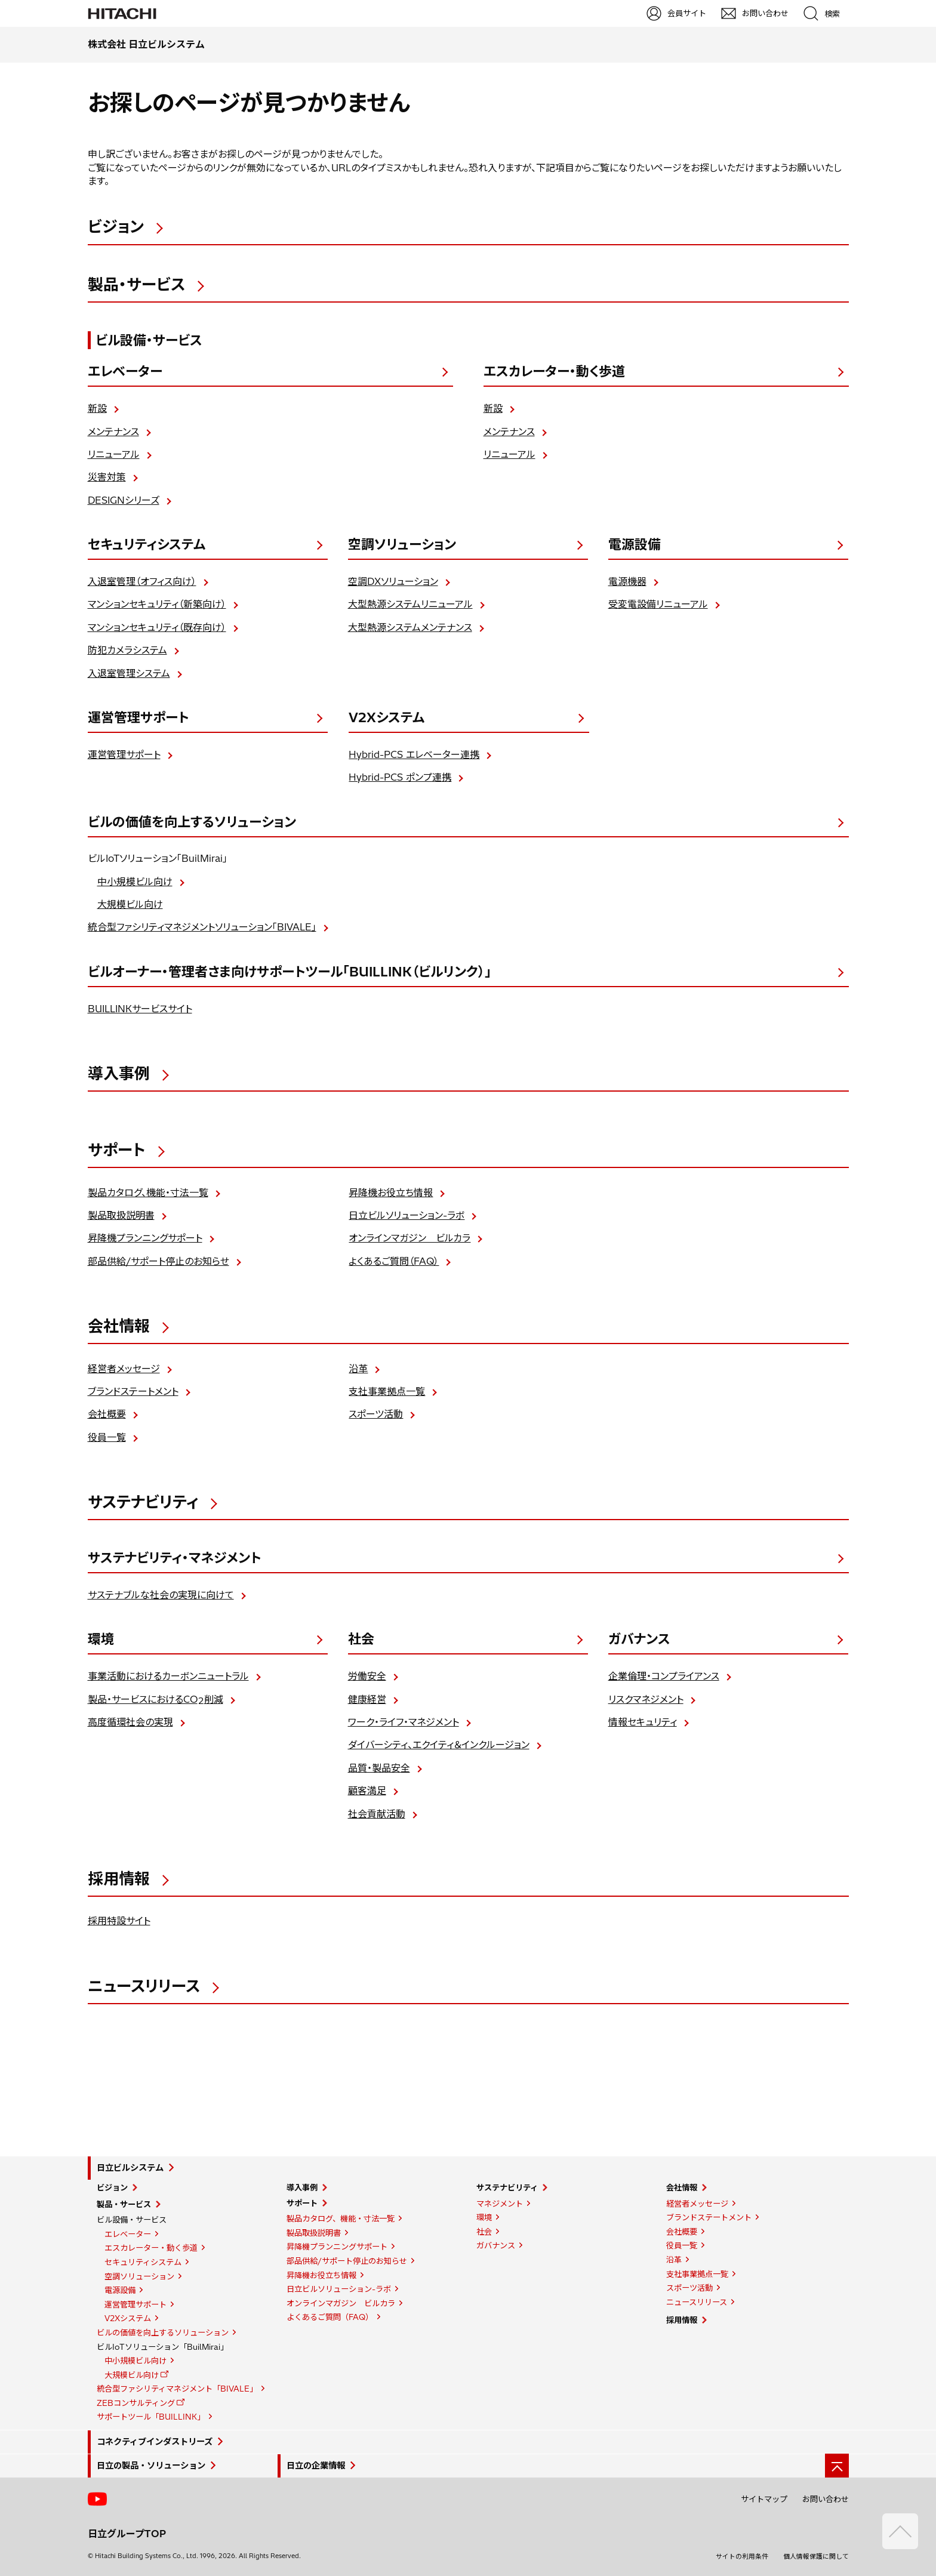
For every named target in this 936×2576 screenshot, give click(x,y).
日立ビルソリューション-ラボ (406, 1215)
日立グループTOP (127, 2534)
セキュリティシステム (146, 544)
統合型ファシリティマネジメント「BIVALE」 (177, 2388)
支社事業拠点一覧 (387, 1391)
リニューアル (114, 454)
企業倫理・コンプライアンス (663, 1676)
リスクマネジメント (645, 1699)
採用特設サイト (119, 1921)
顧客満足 (367, 1791)
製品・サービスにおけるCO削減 (155, 1699)
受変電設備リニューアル (658, 604)
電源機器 (627, 581)
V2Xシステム (386, 717)
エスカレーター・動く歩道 (554, 371)
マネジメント (499, 2203)
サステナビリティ (507, 2187)
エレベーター (125, 371)
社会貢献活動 (376, 1814)
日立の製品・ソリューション (151, 2465)
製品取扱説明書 (121, 1215)
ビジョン (112, 2187)
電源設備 (634, 544)
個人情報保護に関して (816, 2556)
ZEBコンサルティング (136, 2403)
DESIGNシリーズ (123, 500)
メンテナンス (113, 431)
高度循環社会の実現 (130, 1722)
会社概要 (107, 1414)
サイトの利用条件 (742, 2556)
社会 (361, 1639)
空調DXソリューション (393, 581)
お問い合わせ (825, 2499)
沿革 (358, 1369)
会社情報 (681, 2187)
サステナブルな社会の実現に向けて (161, 1595)
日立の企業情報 (316, 2465)
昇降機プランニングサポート (145, 1238)
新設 (97, 408)
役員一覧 (107, 1437)
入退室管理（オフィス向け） (142, 581)
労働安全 (367, 1676)
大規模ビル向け (130, 904)
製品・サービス (124, 2204)
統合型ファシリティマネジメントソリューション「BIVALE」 (202, 927)
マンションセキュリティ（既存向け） (157, 627)
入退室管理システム (129, 673)
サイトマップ (764, 2499)
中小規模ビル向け (135, 882)
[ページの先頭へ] (837, 2466)
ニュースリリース (696, 2302)
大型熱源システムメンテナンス (410, 627)
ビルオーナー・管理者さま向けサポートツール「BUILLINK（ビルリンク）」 (289, 971)
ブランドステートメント (133, 1391)
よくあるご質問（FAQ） (394, 1261)
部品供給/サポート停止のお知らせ (158, 1261)
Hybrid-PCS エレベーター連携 (414, 754)
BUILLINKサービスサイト (140, 1009)
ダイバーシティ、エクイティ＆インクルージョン (438, 1745)
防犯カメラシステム (127, 650)
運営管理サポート (138, 717)
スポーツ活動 (376, 1414)
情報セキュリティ (642, 1722)
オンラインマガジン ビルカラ (409, 1238)
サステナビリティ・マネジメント (174, 1557)
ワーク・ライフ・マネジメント (403, 1722)
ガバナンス (639, 1639)
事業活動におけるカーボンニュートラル (168, 1676)
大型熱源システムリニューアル (410, 604)
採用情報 (681, 2320)
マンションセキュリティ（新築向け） (157, 604)
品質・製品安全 (379, 1768)
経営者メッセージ (124, 1369)
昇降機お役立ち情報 (391, 1192)
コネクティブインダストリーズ (155, 2441)
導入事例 (302, 2187)
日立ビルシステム (130, 2167)
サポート (302, 2203)
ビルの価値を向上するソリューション (192, 822)
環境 (101, 1639)
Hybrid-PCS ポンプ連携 (400, 777)
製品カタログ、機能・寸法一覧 (148, 1192)
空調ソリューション (402, 544)
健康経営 (367, 1699)
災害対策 (107, 477)
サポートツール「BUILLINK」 (151, 2416)
